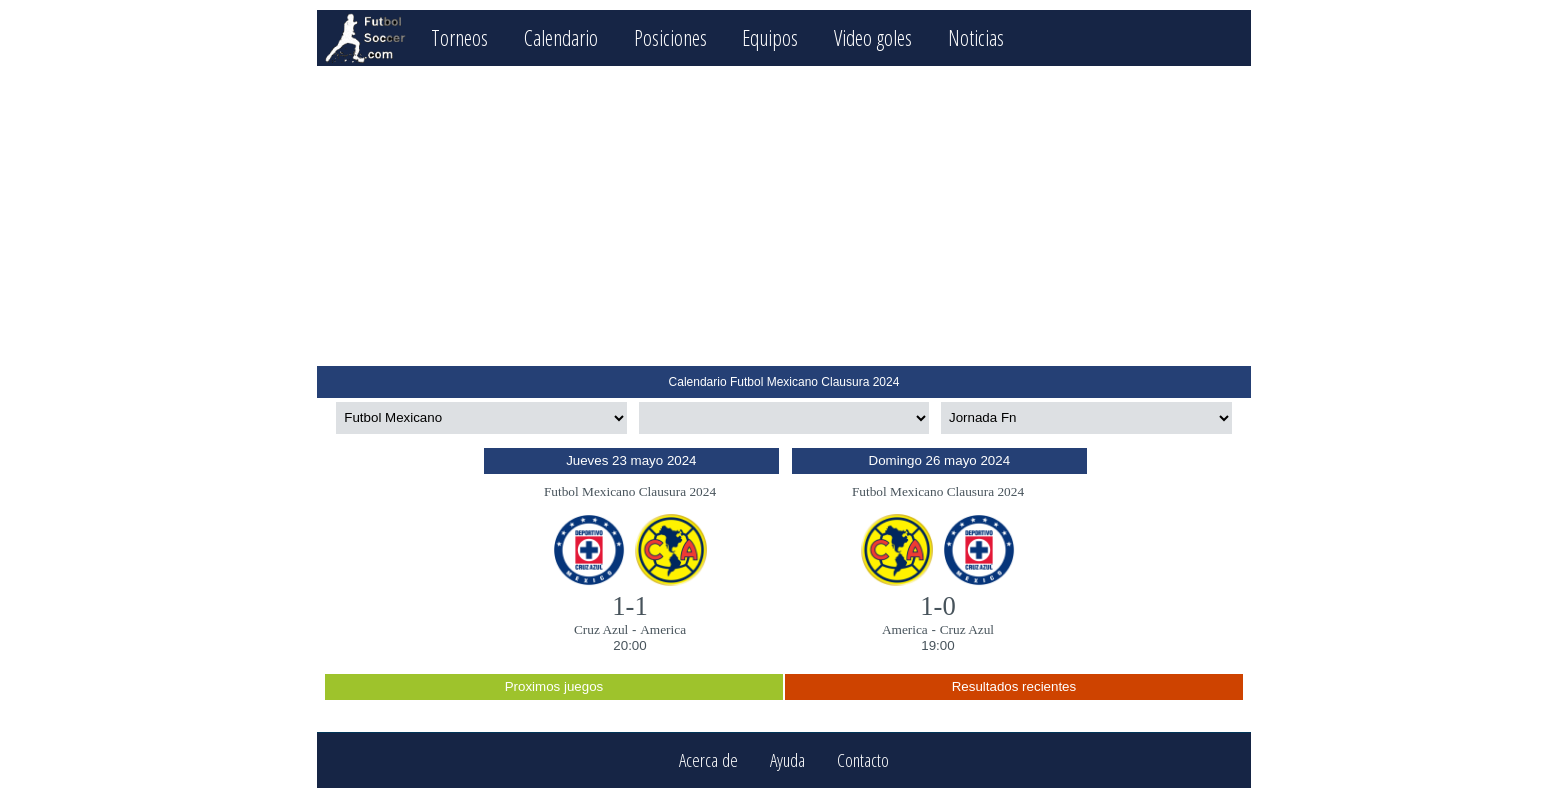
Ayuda (787, 760)
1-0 (938, 606)
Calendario (561, 37)
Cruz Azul (601, 629)
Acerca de (708, 760)
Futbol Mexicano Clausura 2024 (630, 491)
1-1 (630, 606)
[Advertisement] (783, 216)
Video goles (873, 37)
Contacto (863, 760)
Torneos (459, 37)
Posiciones (670, 37)
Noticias (976, 37)
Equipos (770, 37)
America (663, 629)
